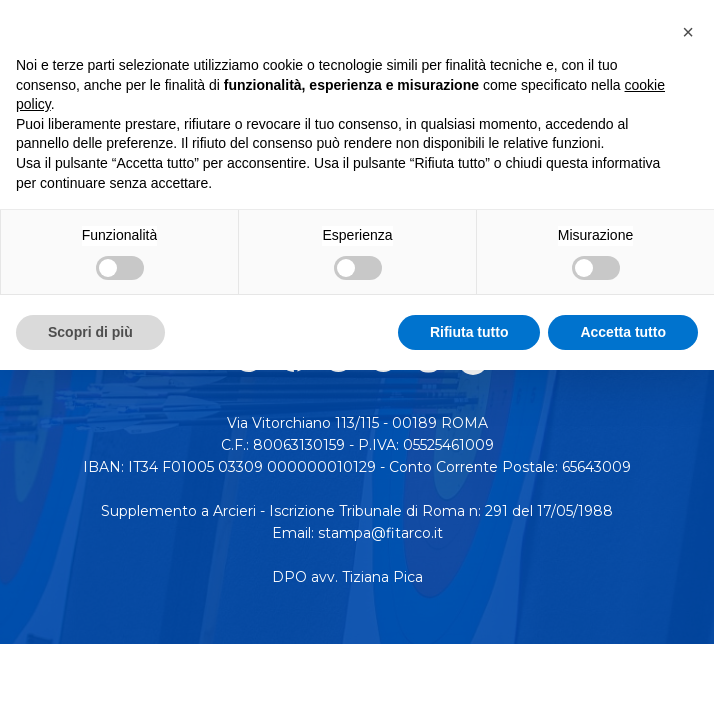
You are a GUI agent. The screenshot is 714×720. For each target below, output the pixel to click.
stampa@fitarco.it (380, 533)
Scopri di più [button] (90, 332)
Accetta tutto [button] (623, 332)
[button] (688, 32)
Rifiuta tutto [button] (469, 332)
